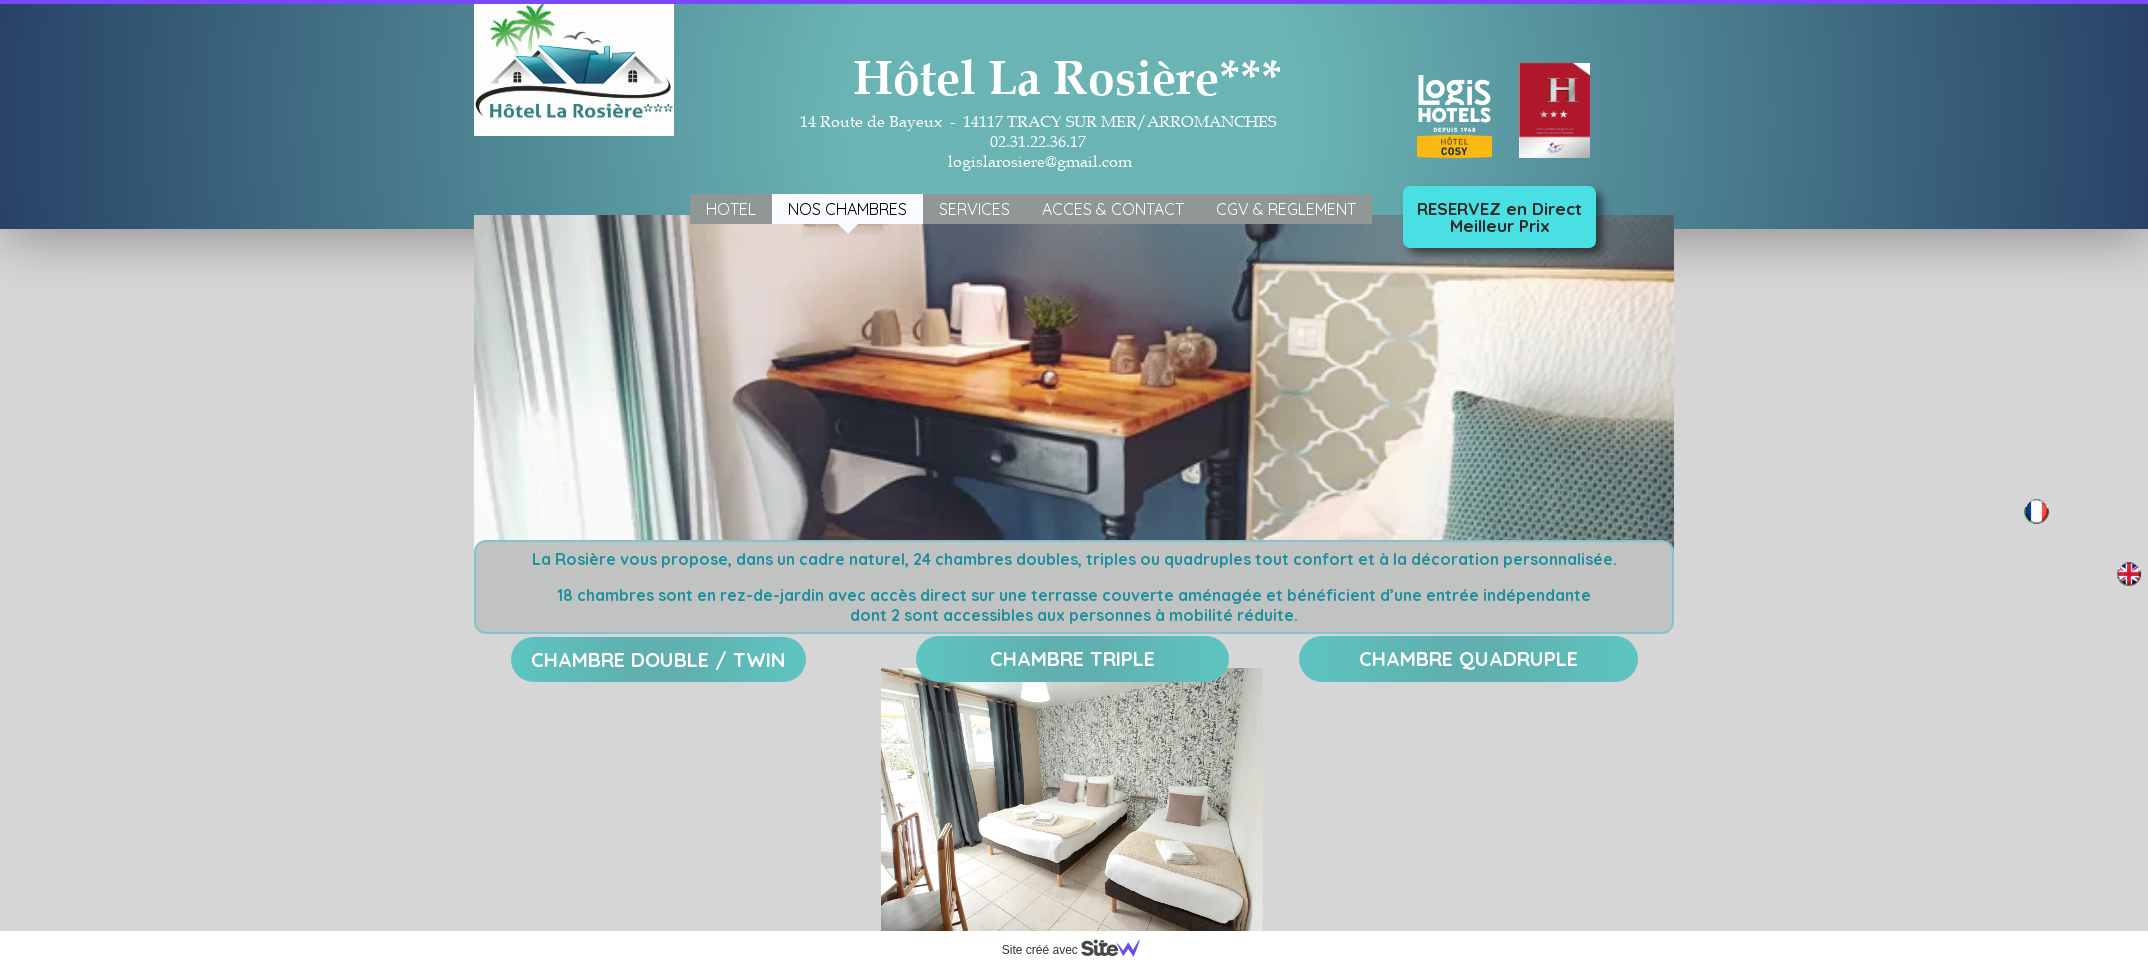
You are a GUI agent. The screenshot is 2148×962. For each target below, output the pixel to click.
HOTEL (731, 209)
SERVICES (974, 209)
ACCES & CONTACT (1113, 209)
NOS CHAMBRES (847, 209)
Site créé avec (1079, 950)
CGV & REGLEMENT (1286, 209)
